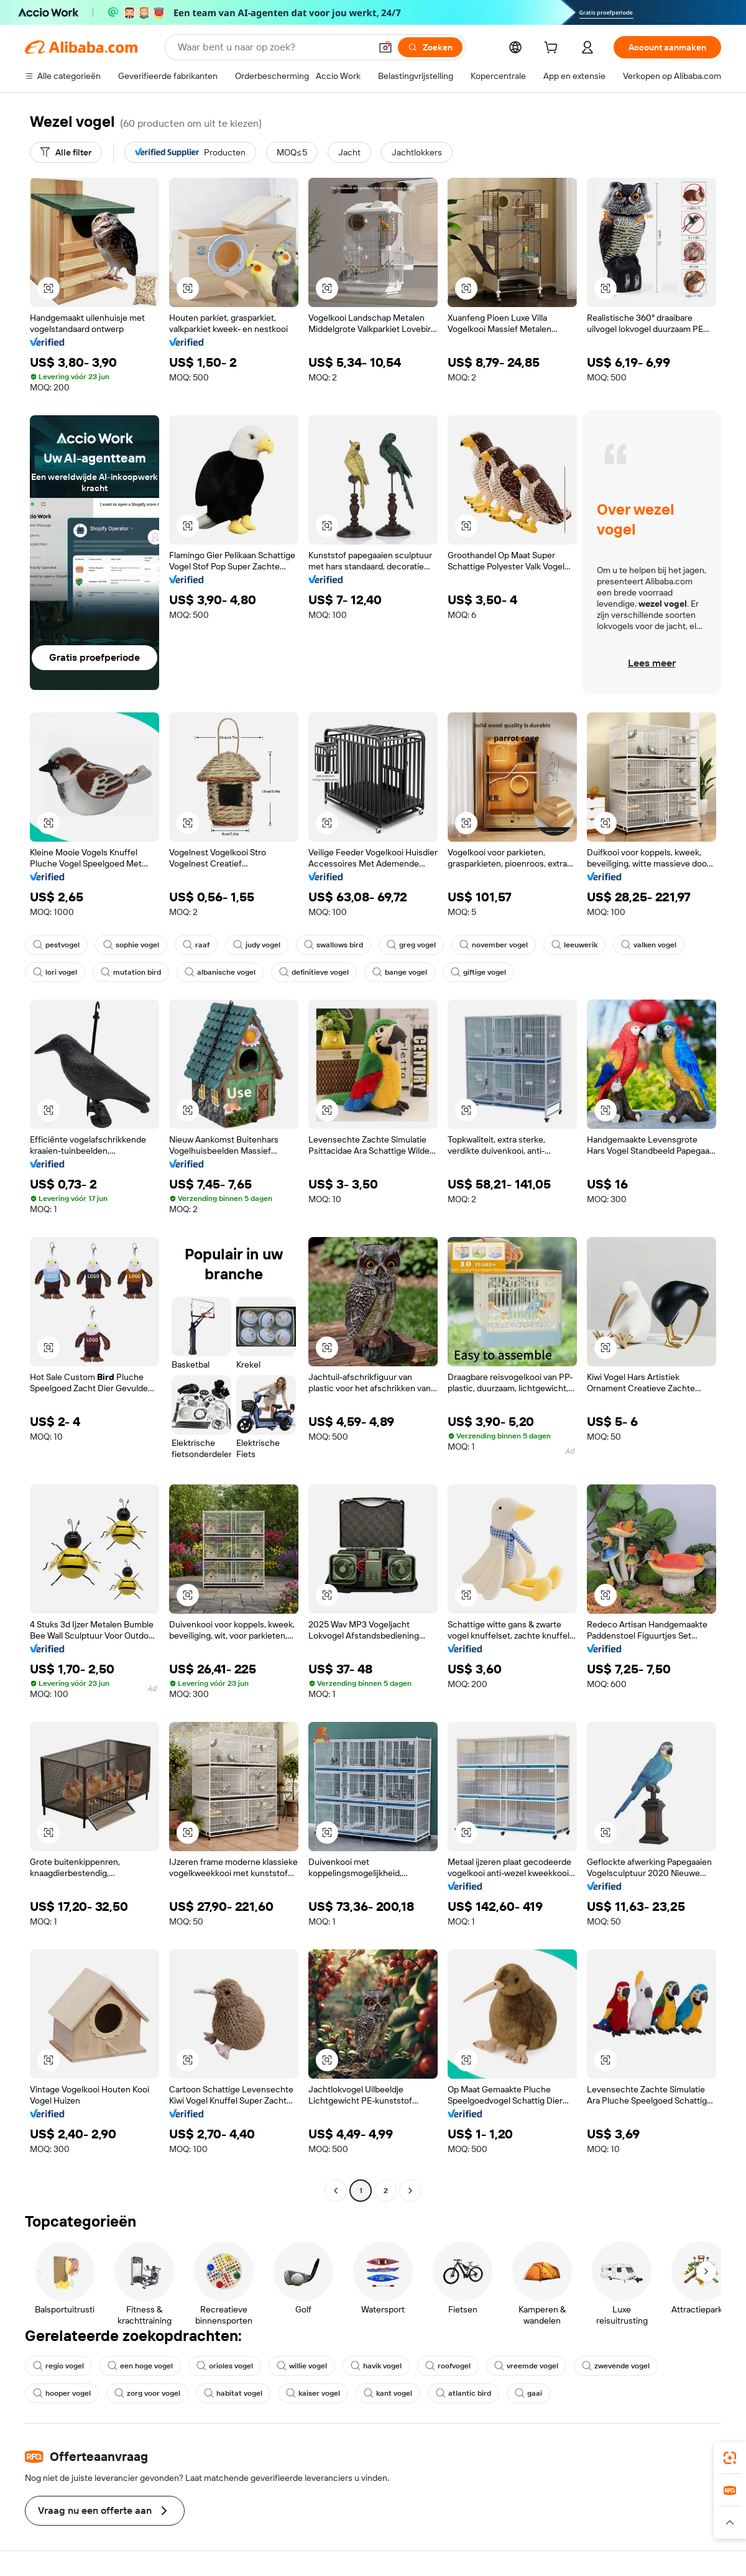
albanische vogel (220, 972)
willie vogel (302, 2366)
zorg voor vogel (147, 2393)
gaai (528, 2393)
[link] (730, 2458)
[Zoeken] (430, 47)
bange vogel (399, 972)
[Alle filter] (66, 152)
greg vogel (411, 945)
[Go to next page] (410, 2190)
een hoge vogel (140, 2366)
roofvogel (448, 2366)
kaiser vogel (313, 2393)
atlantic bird (463, 2393)
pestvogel (56, 945)
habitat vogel (233, 2393)
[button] (385, 47)
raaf (196, 945)
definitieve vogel (314, 972)
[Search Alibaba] (273, 47)
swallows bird (333, 945)
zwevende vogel (616, 2366)
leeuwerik (574, 945)
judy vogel (256, 945)
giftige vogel (478, 972)
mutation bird (131, 972)
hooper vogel (62, 2393)
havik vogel (376, 2366)
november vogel (493, 945)
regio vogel (58, 2366)
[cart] (553, 49)
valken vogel (648, 945)
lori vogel (55, 972)
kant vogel (388, 2393)
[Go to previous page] (336, 2190)
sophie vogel (131, 945)
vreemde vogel (526, 2366)
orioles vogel (224, 2366)
